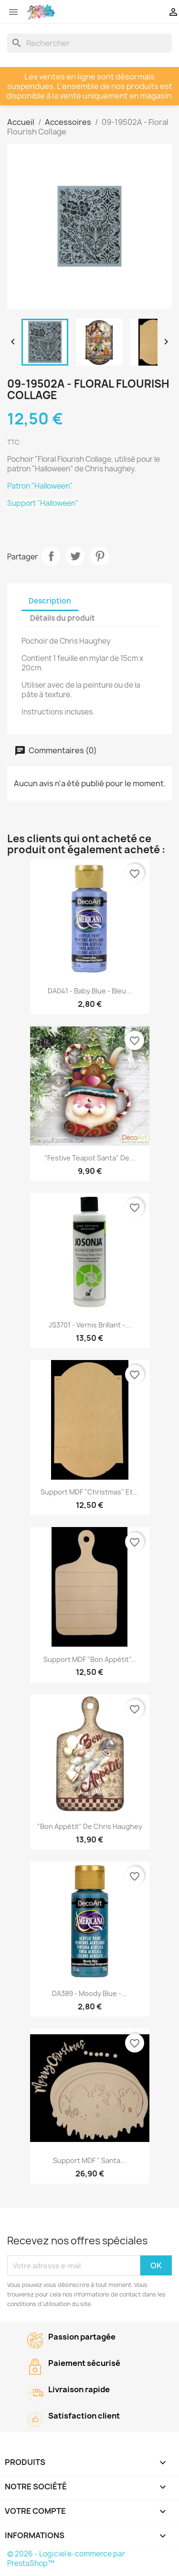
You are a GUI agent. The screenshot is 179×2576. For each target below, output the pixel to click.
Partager (51, 556)
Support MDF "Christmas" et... (89, 1491)
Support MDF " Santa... (89, 2160)
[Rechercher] (89, 43)
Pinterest (99, 556)
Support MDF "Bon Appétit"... (89, 1659)
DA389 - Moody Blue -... (89, 1993)
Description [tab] (50, 601)
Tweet (75, 556)
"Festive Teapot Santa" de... (89, 1157)
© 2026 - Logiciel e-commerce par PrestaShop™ (66, 2558)
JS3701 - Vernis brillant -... (90, 1324)
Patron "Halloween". (40, 486)
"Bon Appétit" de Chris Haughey (89, 1826)
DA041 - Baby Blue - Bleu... (90, 990)
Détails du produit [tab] (62, 618)
